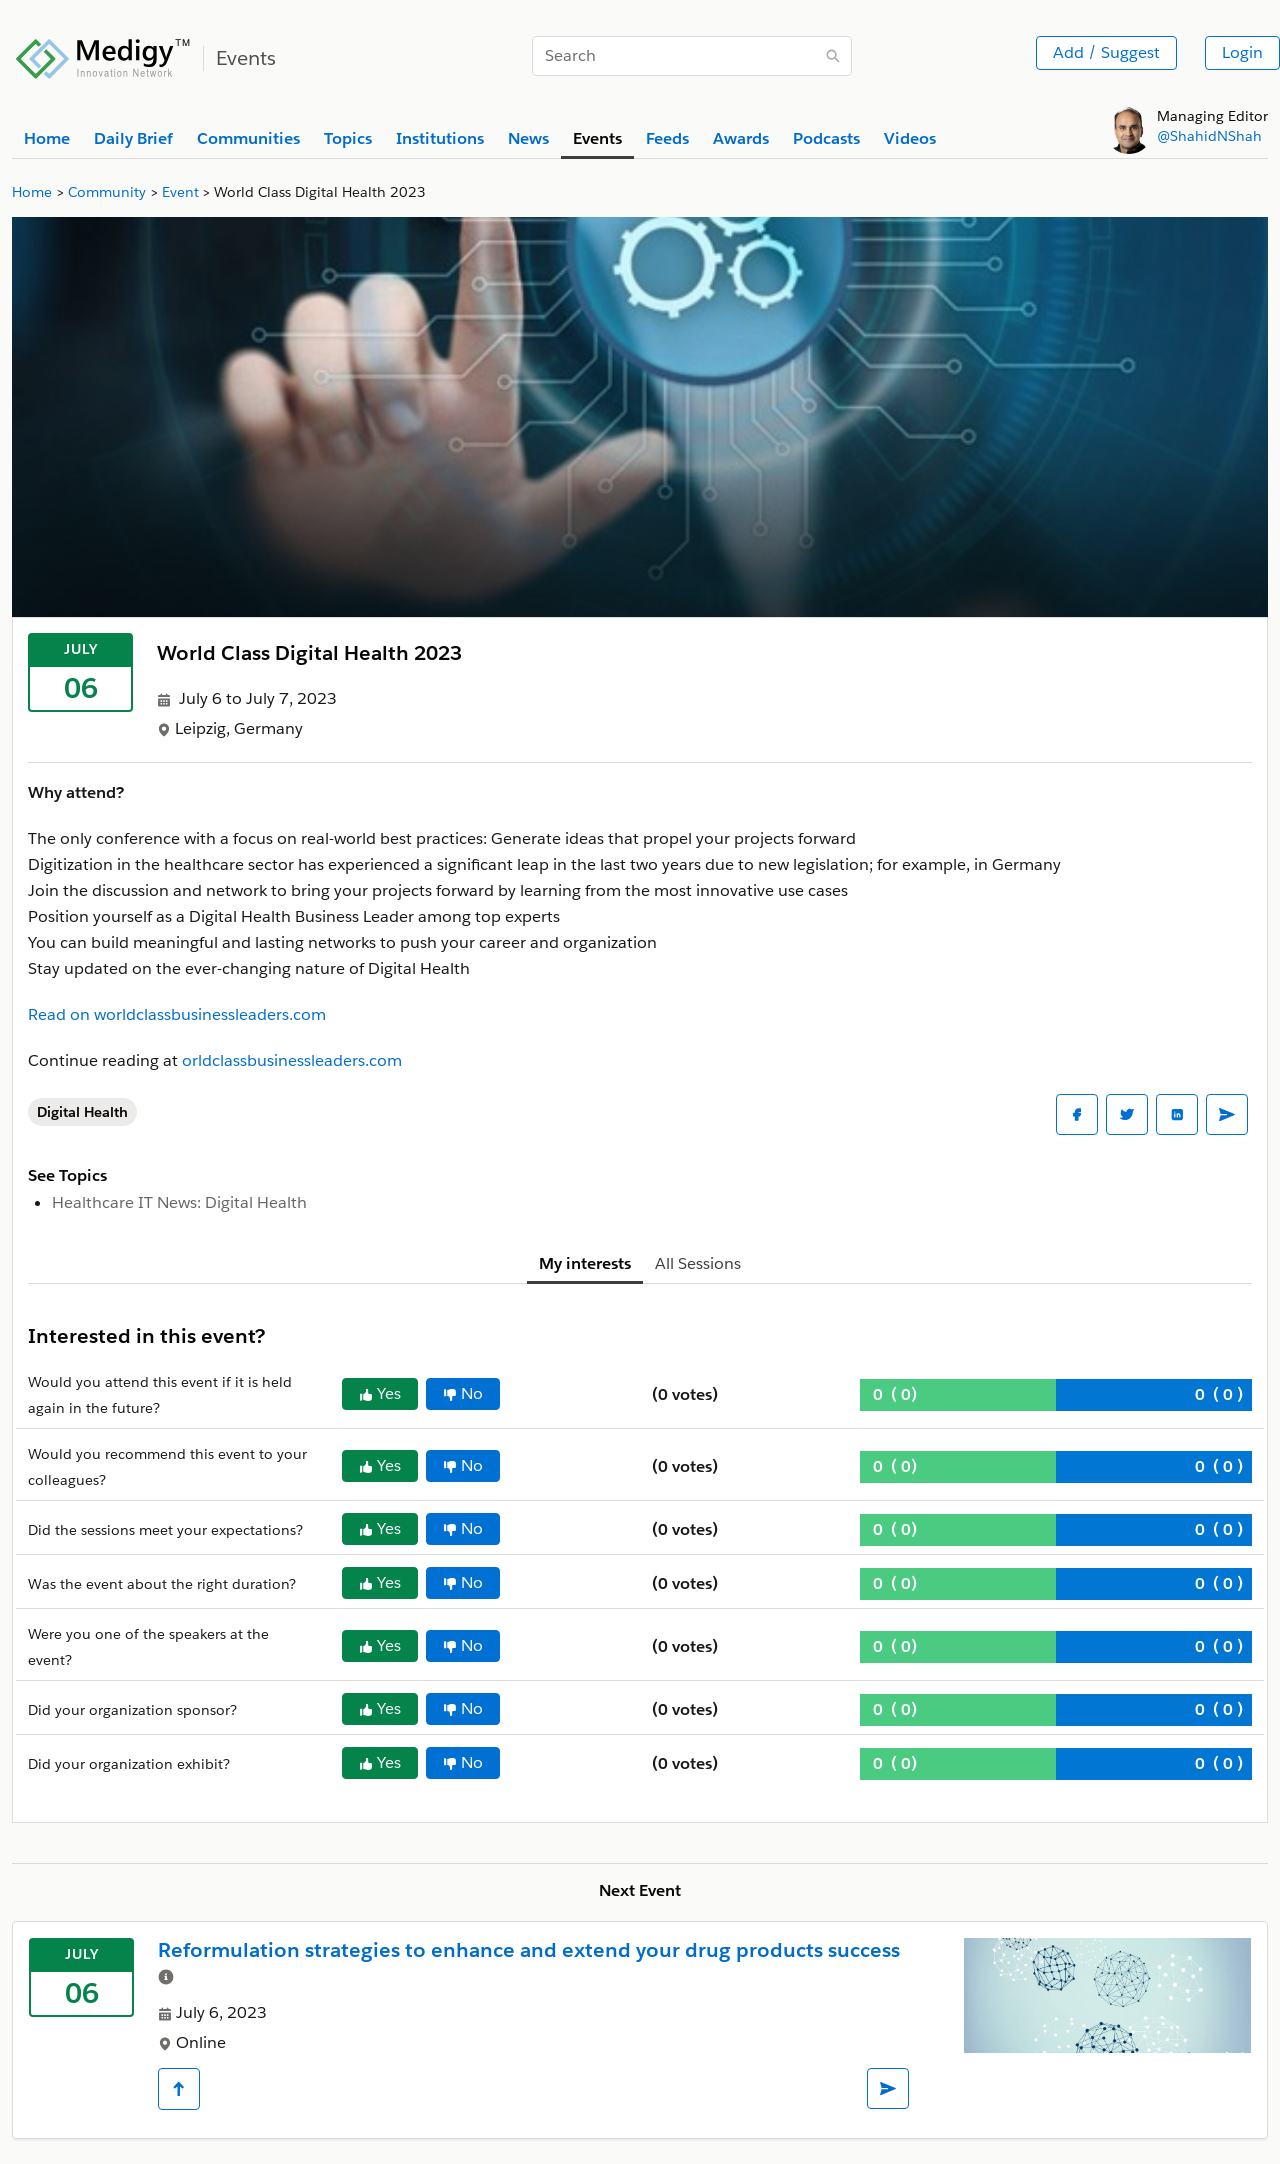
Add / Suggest (1106, 52)
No (463, 1393)
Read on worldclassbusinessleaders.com (177, 1014)
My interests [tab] (585, 1263)
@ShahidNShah (1209, 136)
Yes (380, 1393)
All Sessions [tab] (698, 1263)
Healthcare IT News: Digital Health (179, 1202)
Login (1242, 52)
